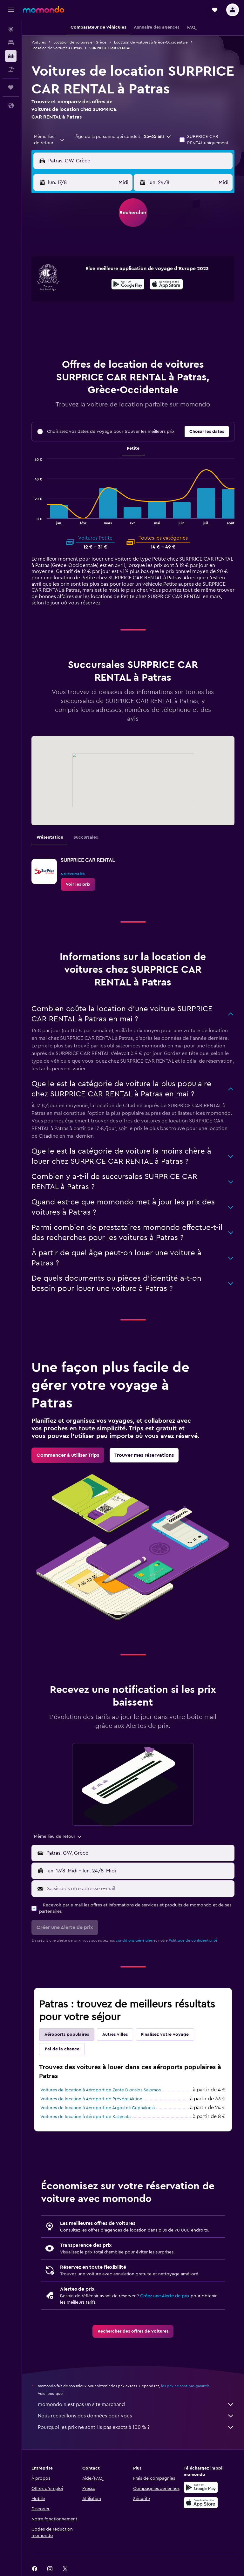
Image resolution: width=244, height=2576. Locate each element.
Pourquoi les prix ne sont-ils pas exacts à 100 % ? (136, 2427)
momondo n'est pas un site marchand (136, 2404)
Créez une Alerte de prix (164, 2296)
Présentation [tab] (50, 837)
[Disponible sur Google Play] (128, 285)
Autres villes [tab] (115, 2034)
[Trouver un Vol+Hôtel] (11, 69)
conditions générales (134, 1940)
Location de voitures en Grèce (79, 42)
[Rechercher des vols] (11, 29)
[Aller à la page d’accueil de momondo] (43, 9)
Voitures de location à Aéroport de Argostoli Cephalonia (97, 2108)
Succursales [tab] (85, 837)
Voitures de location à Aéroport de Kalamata (85, 2117)
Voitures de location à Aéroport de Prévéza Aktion (91, 2099)
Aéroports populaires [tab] (66, 2034)
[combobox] (49, 139)
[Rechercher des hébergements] (11, 42)
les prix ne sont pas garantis (185, 2386)
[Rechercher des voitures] (11, 56)
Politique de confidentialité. (193, 1940)
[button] (11, 10)
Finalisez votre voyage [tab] (165, 2034)
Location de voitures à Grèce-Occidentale (151, 42)
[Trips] (11, 87)
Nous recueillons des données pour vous (136, 2416)
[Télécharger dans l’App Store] (166, 285)
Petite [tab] (133, 448)
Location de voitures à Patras (56, 48)
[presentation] (166, 284)
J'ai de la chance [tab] (61, 2049)
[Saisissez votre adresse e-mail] (139, 1888)
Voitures (38, 42)
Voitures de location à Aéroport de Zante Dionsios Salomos (100, 2090)
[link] (78, 884)
